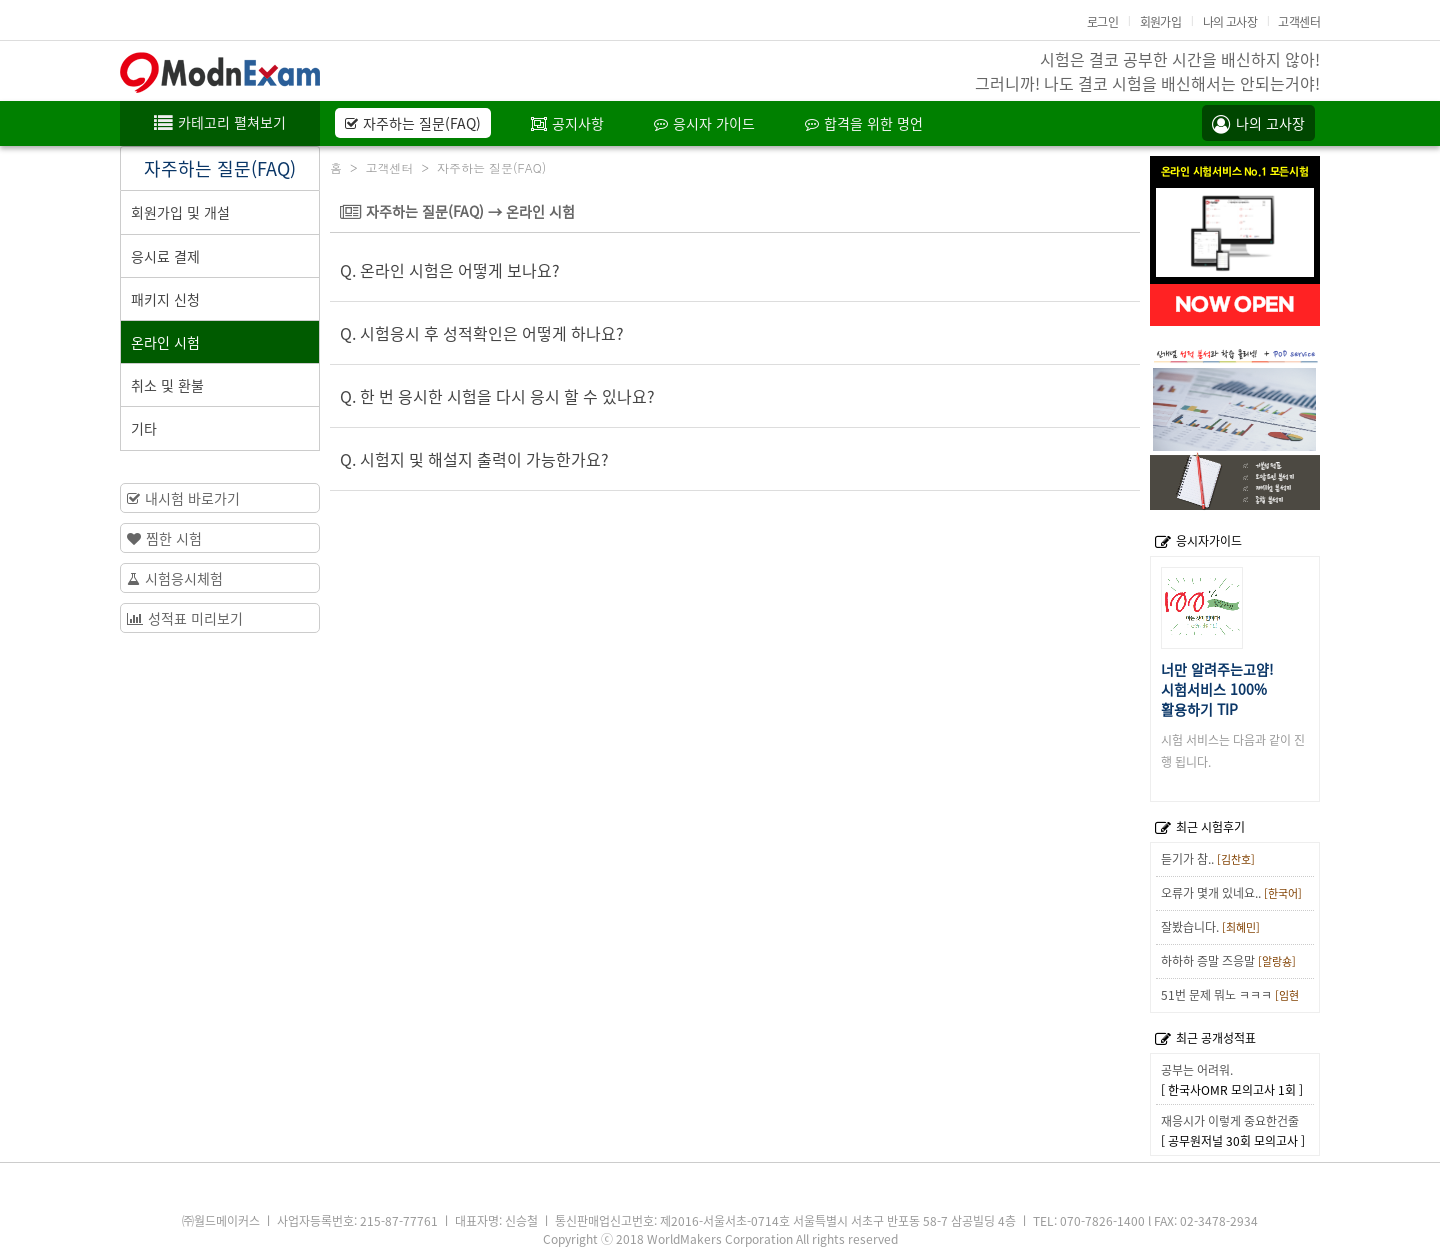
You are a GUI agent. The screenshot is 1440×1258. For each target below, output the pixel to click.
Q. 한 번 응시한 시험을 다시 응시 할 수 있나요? (497, 396)
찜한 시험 (164, 538)
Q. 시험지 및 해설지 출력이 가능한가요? (474, 459)
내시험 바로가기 (183, 498)
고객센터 (1299, 22)
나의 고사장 (1230, 22)
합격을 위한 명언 (864, 123)
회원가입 (1161, 22)
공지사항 (567, 123)
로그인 (1102, 22)
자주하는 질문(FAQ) (413, 123)
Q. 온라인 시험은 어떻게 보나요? (450, 270)
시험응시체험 (175, 578)
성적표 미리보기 (185, 618)
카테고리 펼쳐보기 (220, 122)
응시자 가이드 (704, 123)
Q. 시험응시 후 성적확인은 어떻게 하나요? (482, 333)
